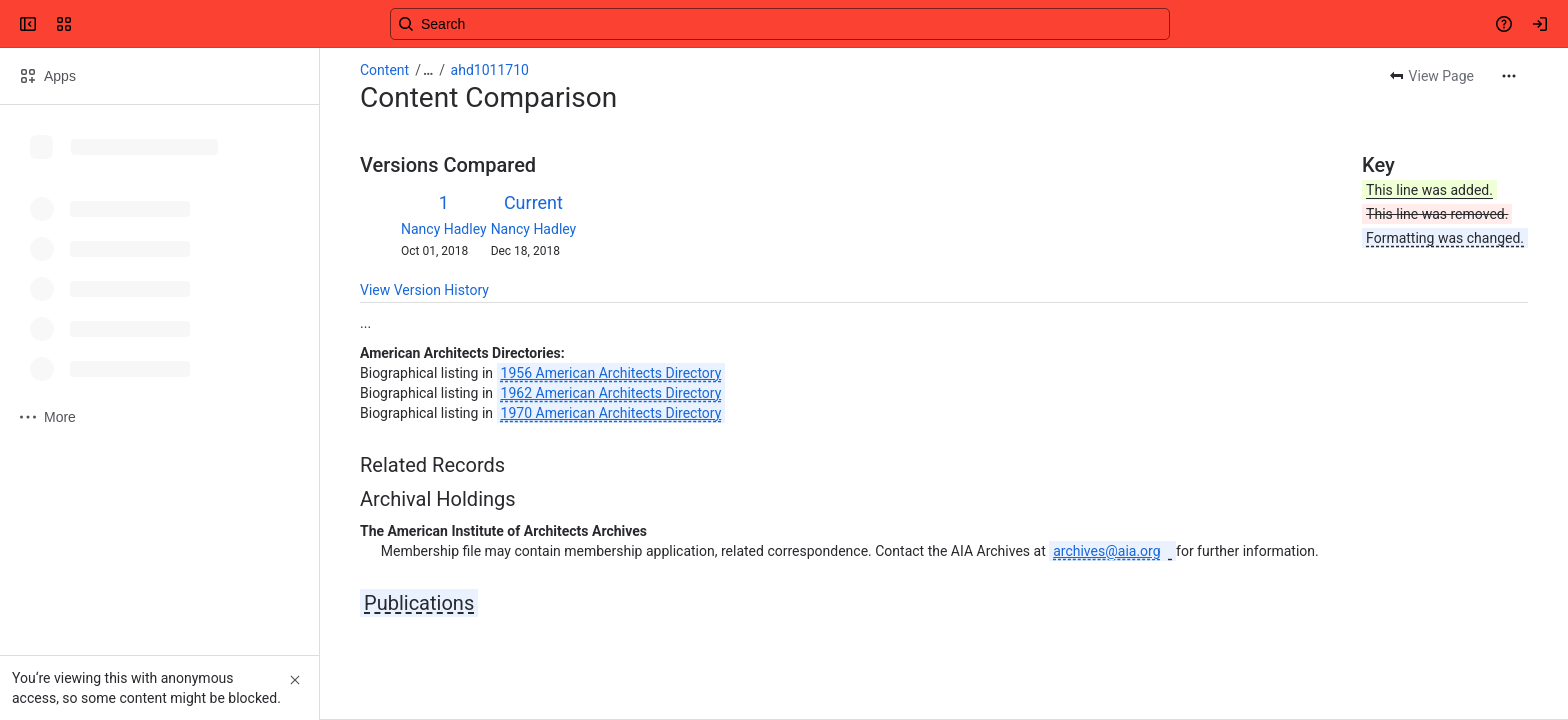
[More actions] (1509, 76)
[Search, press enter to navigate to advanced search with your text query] (780, 24)
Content (384, 70)
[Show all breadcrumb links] (428, 70)
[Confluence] (92, 24)
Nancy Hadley (444, 229)
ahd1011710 (490, 70)
